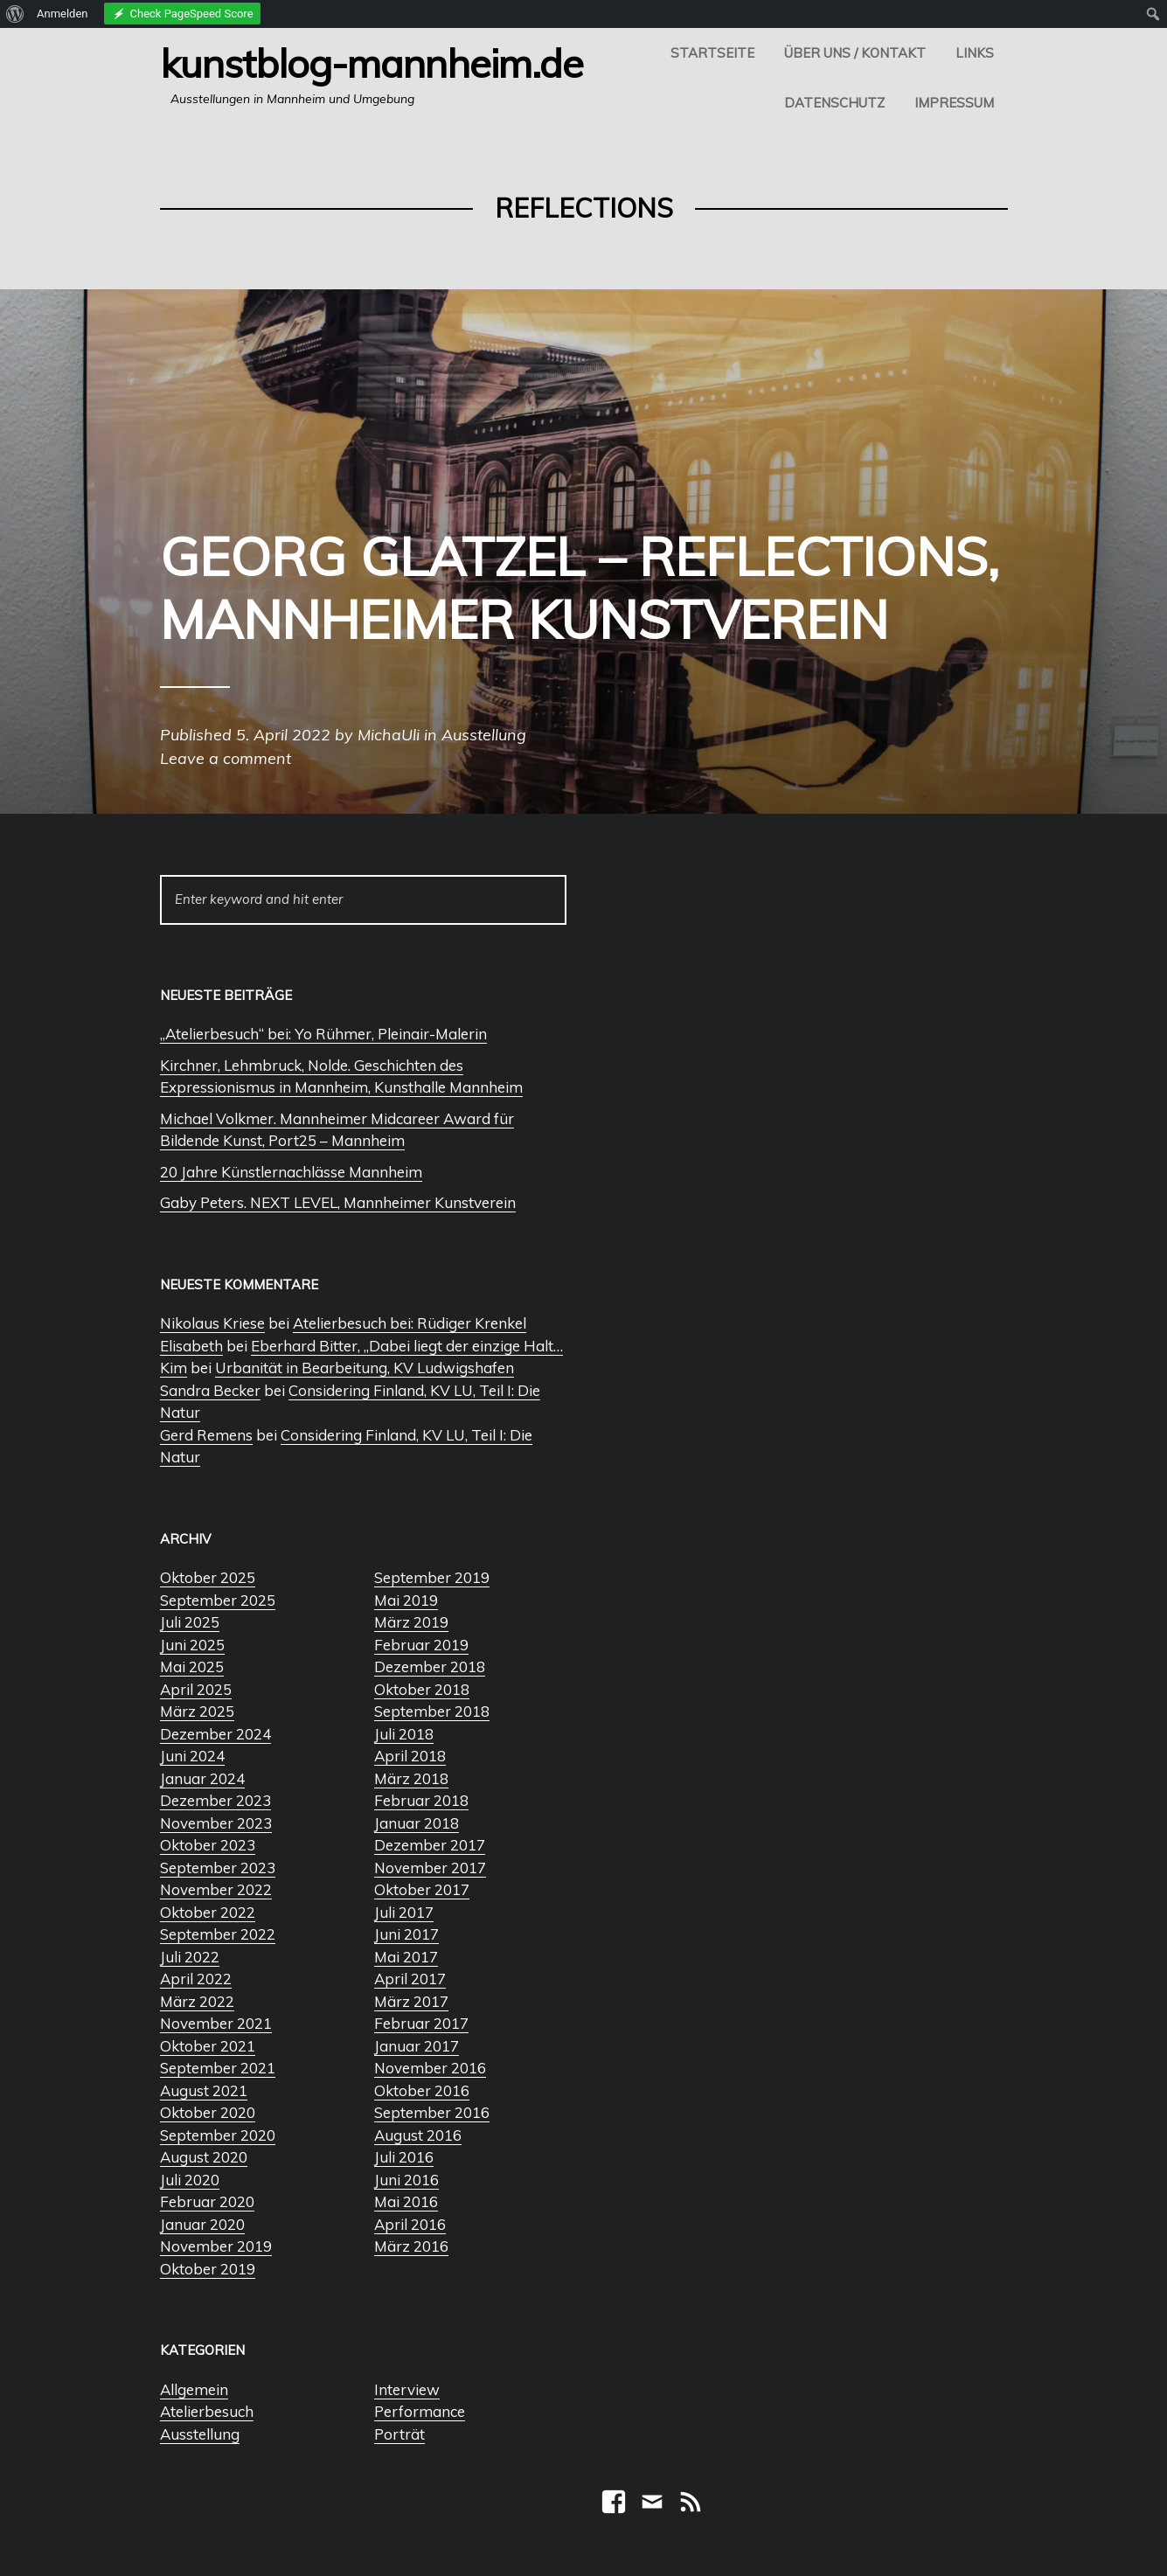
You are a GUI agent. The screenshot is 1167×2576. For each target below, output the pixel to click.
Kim (173, 1367)
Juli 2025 (189, 1622)
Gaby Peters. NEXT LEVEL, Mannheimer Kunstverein (338, 1202)
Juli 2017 (404, 1912)
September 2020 (217, 2135)
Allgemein (194, 2389)
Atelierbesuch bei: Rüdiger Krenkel (409, 1323)
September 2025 (217, 1600)
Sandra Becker (210, 1390)
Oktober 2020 (207, 2112)
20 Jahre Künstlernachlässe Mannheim (291, 1172)
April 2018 (410, 1755)
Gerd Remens (206, 1435)
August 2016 (418, 2135)
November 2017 (430, 1867)
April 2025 (196, 1689)
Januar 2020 (202, 2224)
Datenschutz (834, 102)
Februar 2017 (421, 2023)
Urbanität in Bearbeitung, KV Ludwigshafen (364, 1367)
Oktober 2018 (421, 1689)
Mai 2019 (406, 1600)
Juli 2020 (189, 2179)
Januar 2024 (202, 1778)
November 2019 (216, 2246)
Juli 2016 (404, 2157)
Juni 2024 (192, 1755)
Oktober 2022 (207, 1912)
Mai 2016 (406, 2201)
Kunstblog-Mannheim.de (371, 62)
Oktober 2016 (421, 2090)
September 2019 (432, 1577)
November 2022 (216, 1889)
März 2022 (197, 2001)
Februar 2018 (421, 1800)
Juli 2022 (189, 1957)
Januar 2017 (416, 2046)
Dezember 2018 (429, 1666)
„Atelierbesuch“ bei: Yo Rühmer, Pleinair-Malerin (323, 1033)
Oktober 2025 (207, 1577)
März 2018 (411, 1778)
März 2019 (411, 1622)
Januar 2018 (416, 1823)
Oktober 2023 (207, 1845)
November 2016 (430, 2068)
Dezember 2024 (215, 1734)
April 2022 (196, 1978)
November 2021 (216, 2023)
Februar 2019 (421, 1644)
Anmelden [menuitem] (62, 13)
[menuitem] (15, 14)
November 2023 (216, 1823)
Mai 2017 (406, 1957)
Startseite (712, 53)
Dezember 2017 (429, 1845)
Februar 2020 (207, 2201)
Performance (419, 2411)
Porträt (399, 2434)
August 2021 (203, 2090)
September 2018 (432, 1711)
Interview (407, 2389)
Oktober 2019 (207, 2269)
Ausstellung (200, 2434)
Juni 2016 (406, 2179)
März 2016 (411, 2246)
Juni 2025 (192, 1644)
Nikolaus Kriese (212, 1323)
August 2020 (203, 2157)
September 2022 (217, 1934)
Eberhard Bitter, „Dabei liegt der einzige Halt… (407, 1346)
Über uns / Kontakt (855, 53)
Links (974, 53)
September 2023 (217, 1867)
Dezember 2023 (215, 1800)
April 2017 (410, 1978)
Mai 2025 (192, 1666)
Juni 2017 (406, 1934)
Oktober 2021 (207, 2046)
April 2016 (410, 2224)
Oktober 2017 (421, 1889)
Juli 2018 (404, 1734)
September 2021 (217, 2068)
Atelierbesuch (207, 2411)
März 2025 (197, 1711)
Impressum (954, 102)
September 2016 (432, 2112)
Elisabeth (191, 1346)
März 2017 (411, 2001)
